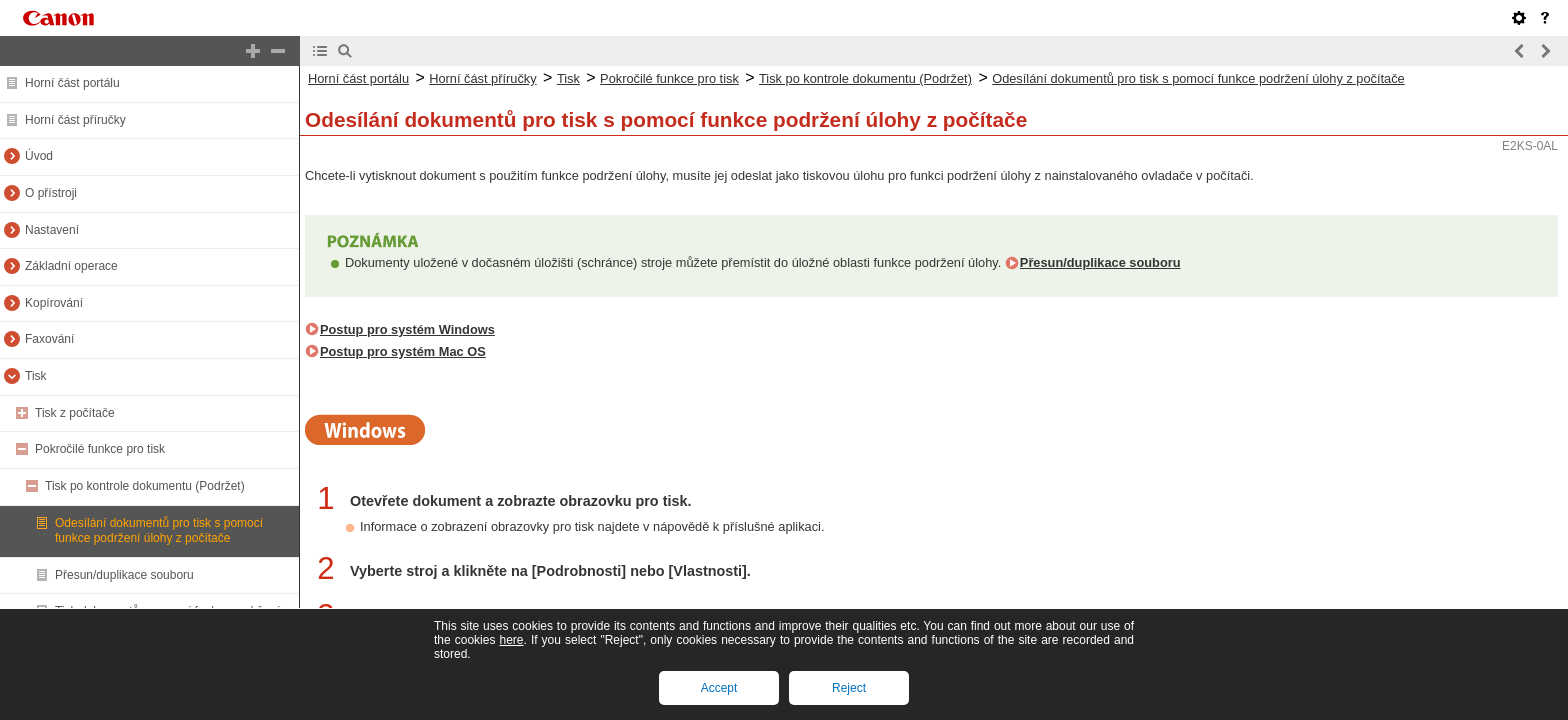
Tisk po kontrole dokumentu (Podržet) (145, 486)
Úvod (39, 156)
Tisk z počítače (75, 413)
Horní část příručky (75, 120)
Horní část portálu (72, 83)
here (511, 640)
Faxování (49, 339)
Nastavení (52, 230)
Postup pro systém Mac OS (403, 351)
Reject (849, 688)
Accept (719, 688)
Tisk (36, 376)
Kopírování (54, 303)
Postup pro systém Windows (407, 329)
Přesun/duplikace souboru (124, 575)
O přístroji (51, 193)
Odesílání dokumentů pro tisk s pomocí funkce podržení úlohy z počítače (159, 531)
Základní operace (71, 266)
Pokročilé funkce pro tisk (100, 449)
